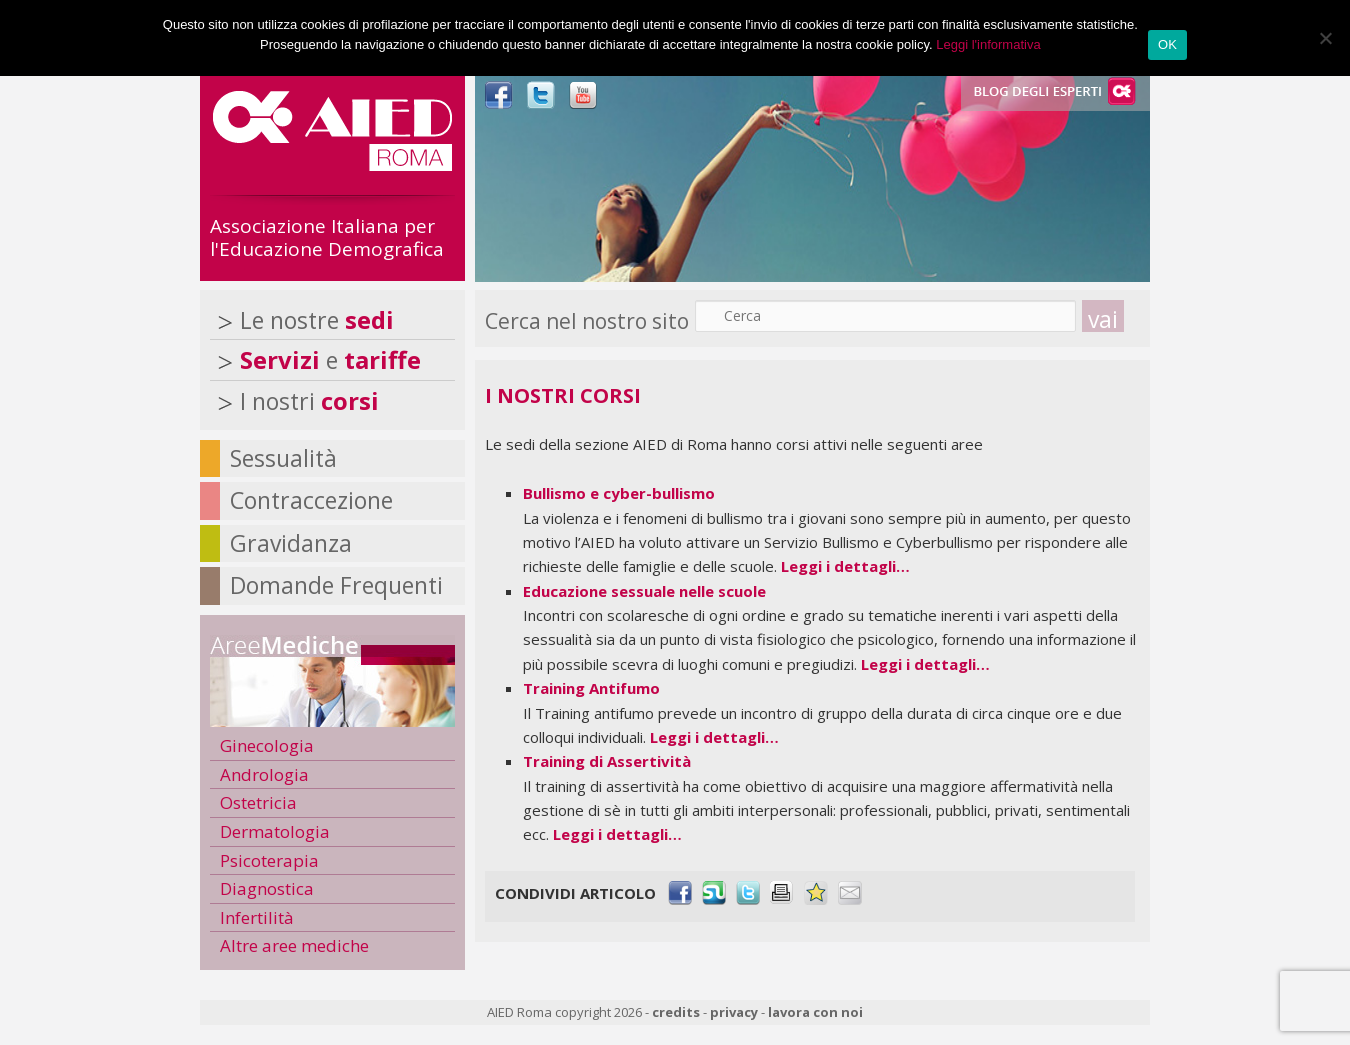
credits (676, 1012)
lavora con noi (815, 1012)
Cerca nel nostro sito (587, 321)
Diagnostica (267, 888)
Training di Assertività (607, 761)
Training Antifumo (591, 688)
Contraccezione (311, 500)
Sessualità (283, 458)
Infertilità (257, 917)
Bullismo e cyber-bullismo (619, 493)
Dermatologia (275, 831)
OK (1167, 44)
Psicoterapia (269, 860)
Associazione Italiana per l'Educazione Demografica (327, 237)
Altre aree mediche (294, 945)
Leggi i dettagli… (845, 566)
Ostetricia (258, 802)
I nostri (309, 401)
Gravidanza (291, 543)
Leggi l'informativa (988, 44)
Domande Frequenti (336, 585)
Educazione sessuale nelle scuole (644, 591)
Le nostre (317, 320)
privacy (734, 1012)
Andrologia (264, 774)
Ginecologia (267, 745)
